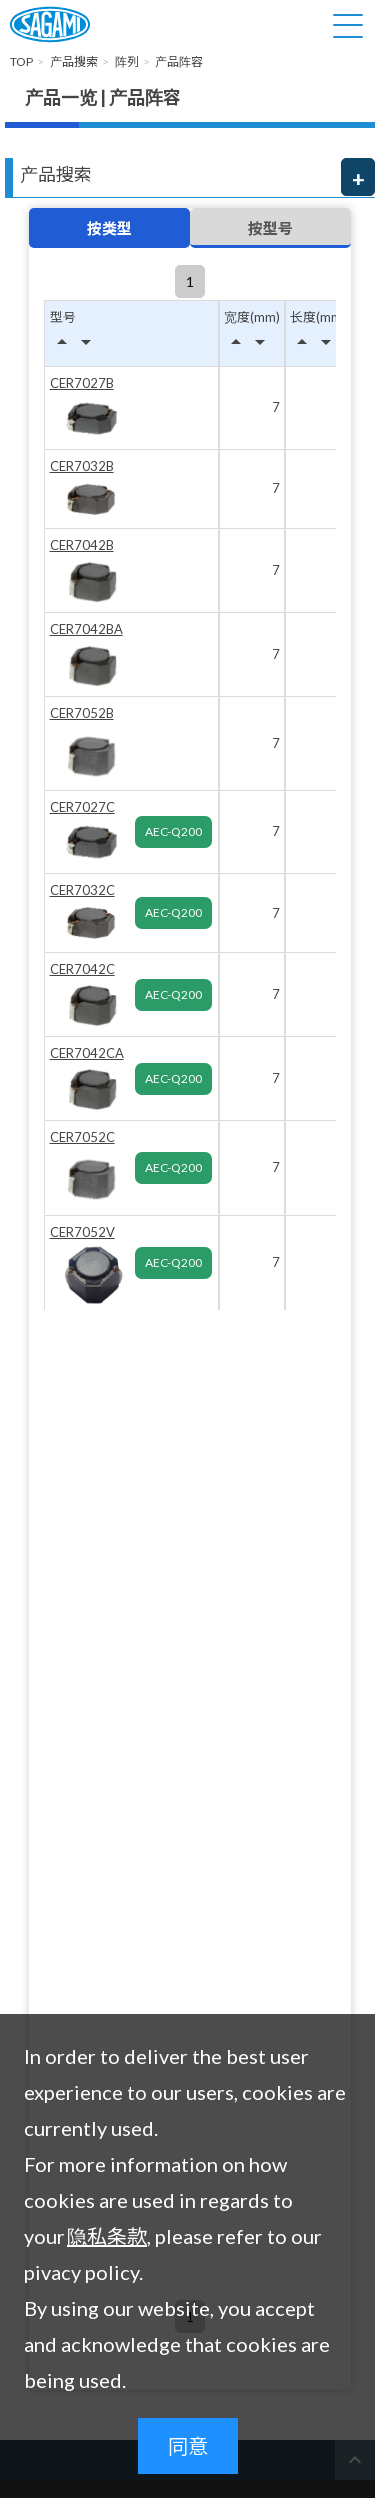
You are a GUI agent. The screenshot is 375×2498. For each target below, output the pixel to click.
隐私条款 (107, 2236)
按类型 (109, 228)
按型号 (270, 228)
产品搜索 (56, 174)
